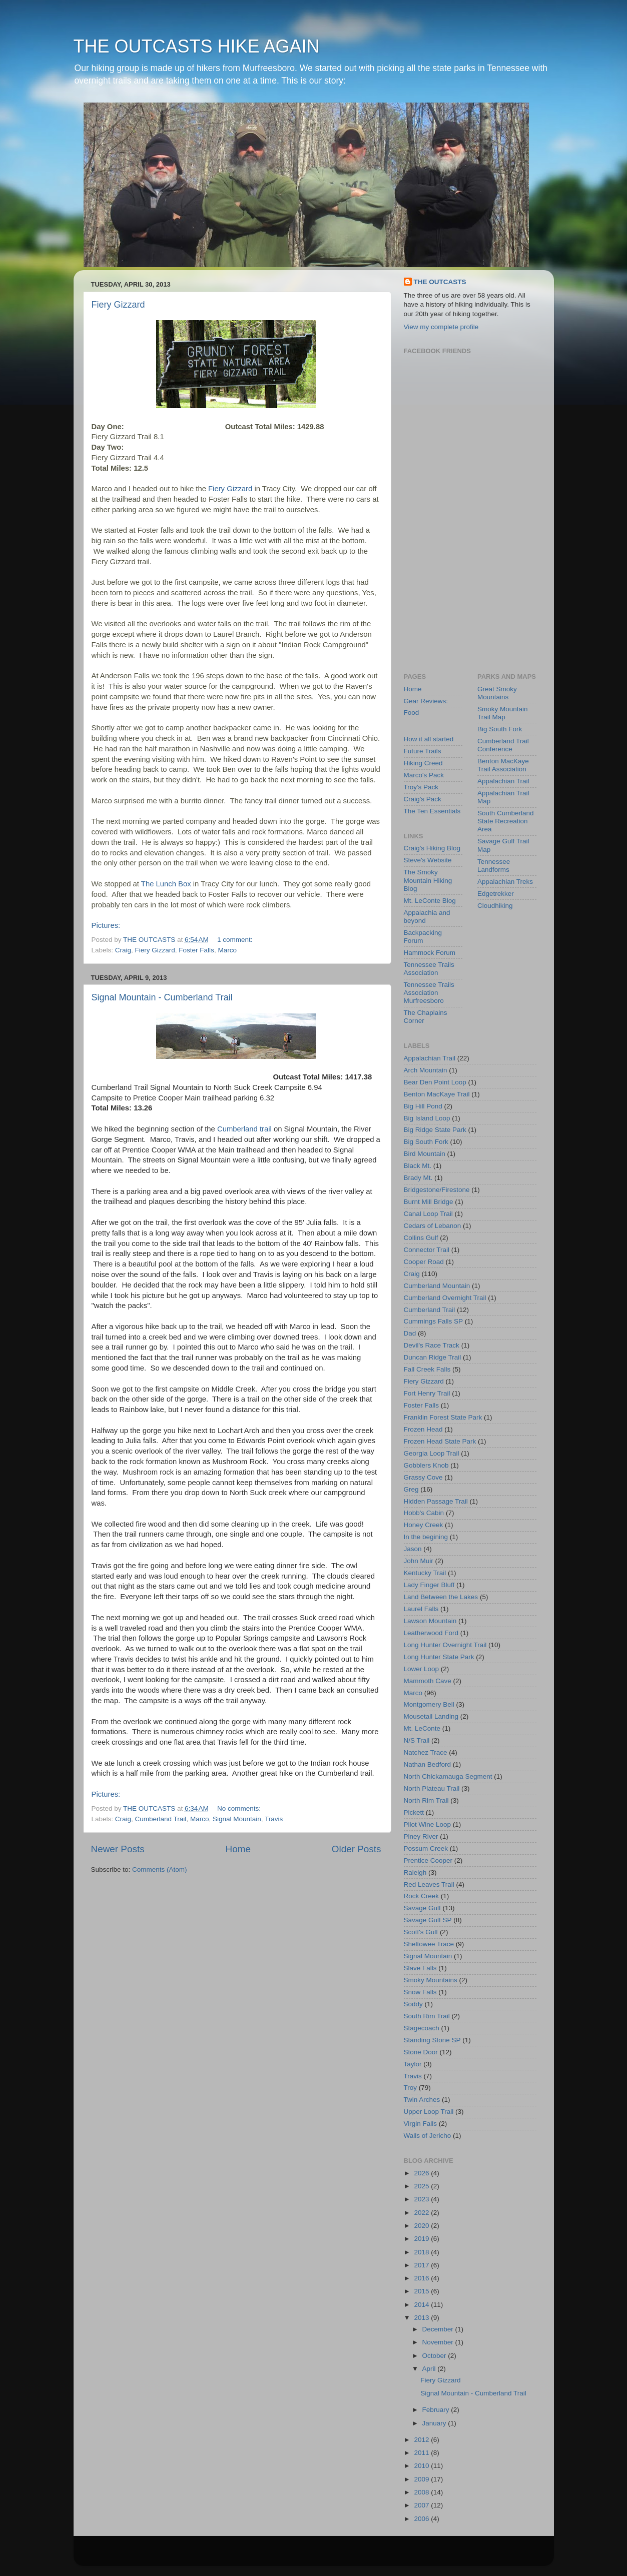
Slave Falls (420, 1968)
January (435, 2423)
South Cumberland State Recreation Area (505, 821)
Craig (123, 950)
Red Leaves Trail (429, 1884)
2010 (422, 2465)
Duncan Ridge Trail (432, 1357)
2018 (422, 2252)
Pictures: (106, 925)
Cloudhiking (495, 905)
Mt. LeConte (422, 1728)
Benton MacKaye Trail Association (503, 765)
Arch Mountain (425, 1070)
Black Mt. (418, 1165)
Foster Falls (196, 950)
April (430, 2368)
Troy (410, 2087)
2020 (422, 2225)
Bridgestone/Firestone (437, 1189)
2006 (422, 2518)
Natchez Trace (425, 1752)
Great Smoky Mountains (497, 693)
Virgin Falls (420, 2123)
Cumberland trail (244, 1129)
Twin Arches (422, 2099)
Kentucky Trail (425, 1573)
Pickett (414, 1812)
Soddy (413, 2004)
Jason (413, 1549)
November (438, 2342)
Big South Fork (499, 729)
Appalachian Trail (503, 781)
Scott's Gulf (421, 1932)
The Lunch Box (166, 884)
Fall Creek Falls (427, 1369)
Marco (227, 950)
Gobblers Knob (426, 1465)
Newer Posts (118, 1849)
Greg (411, 1489)
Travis (274, 1819)
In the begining (426, 1537)
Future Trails (422, 751)
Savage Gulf (422, 1908)
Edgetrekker (495, 893)
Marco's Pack (424, 775)
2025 (422, 2186)
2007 (422, 2505)
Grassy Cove (423, 1477)
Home (238, 1849)
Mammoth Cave (427, 1681)
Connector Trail (427, 1249)
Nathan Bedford (427, 1764)
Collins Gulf (421, 1237)
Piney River (421, 1836)
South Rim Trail (427, 2016)
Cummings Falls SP (433, 1321)
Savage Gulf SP (428, 1920)
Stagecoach (421, 2028)
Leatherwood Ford (431, 1633)
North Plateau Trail (432, 1788)
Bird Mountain (424, 1153)
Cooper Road (424, 1261)
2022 (422, 2212)
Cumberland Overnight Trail (445, 1298)
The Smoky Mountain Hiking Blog (428, 880)
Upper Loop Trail (429, 2111)
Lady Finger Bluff (429, 1585)
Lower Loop (421, 1669)
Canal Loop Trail (428, 1213)
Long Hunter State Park (439, 1657)
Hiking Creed (423, 763)
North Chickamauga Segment (448, 1776)
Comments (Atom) (159, 1869)
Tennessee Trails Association (429, 968)
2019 (422, 2238)
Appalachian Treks (505, 881)
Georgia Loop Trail (431, 1453)
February (436, 2409)
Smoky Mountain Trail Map (502, 713)
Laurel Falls (421, 1609)
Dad (410, 1333)
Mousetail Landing (431, 1716)
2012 (422, 2439)
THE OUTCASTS (440, 282)
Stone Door (421, 2052)
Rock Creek (421, 1896)
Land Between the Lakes (441, 1597)
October (435, 2355)
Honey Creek (423, 1525)
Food (411, 712)
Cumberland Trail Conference (503, 745)
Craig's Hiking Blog (432, 848)
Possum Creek (426, 1848)
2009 (422, 2479)
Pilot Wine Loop (427, 1824)
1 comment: (235, 939)
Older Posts (356, 1849)
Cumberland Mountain (437, 1286)
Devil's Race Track (431, 1345)
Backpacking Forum (423, 936)
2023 (422, 2199)
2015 (422, 2291)
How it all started (429, 739)
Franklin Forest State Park (443, 1417)
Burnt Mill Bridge (428, 1201)
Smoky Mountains (430, 1980)
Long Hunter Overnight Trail (445, 1645)
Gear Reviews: (426, 701)
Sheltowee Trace (429, 1944)
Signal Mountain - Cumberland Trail (162, 997)
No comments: (240, 1808)
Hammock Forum (430, 952)
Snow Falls (420, 1992)
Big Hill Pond (423, 1106)
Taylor (413, 2064)
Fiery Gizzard (118, 305)
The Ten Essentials (432, 811)
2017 (422, 2265)
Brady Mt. (418, 1177)
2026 (422, 2173)
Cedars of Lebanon (432, 1225)
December (438, 2329)
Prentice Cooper (428, 1860)
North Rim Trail (426, 1800)
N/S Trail (417, 1740)
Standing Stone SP (432, 2040)
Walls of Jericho (427, 2135)
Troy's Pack (421, 787)
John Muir (418, 1561)
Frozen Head (423, 1429)
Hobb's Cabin (424, 1513)
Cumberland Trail (161, 1819)
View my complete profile (441, 327)
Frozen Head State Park (440, 1441)
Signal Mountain (237, 1819)
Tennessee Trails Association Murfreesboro (429, 992)
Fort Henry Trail (427, 1393)
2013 (422, 2317)
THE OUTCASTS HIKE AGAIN (197, 46)
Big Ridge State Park (435, 1129)
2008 (422, 2492)
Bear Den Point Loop (435, 1082)
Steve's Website (428, 860)
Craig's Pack (422, 799)
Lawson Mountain (430, 1621)
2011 (422, 2452)
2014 (422, 2304)
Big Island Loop (427, 1118)
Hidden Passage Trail (436, 1501)
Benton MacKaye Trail (437, 1094)
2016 (422, 2278)
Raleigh (415, 1872)
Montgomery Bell (429, 1704)
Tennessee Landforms (493, 865)
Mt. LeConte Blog (430, 900)
